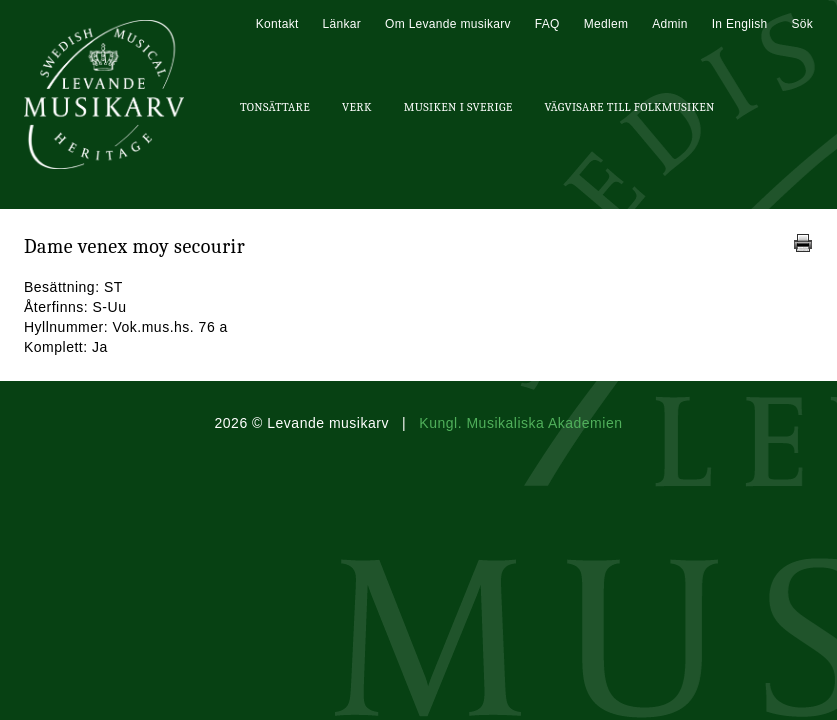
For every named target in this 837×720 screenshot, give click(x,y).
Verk (357, 107)
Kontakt (277, 24)
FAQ (547, 24)
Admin (670, 24)
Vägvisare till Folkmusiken (629, 107)
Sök (802, 24)
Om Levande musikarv (448, 24)
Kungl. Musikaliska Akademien (520, 423)
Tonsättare (275, 107)
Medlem (606, 24)
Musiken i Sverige (458, 107)
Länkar (342, 24)
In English (740, 24)
